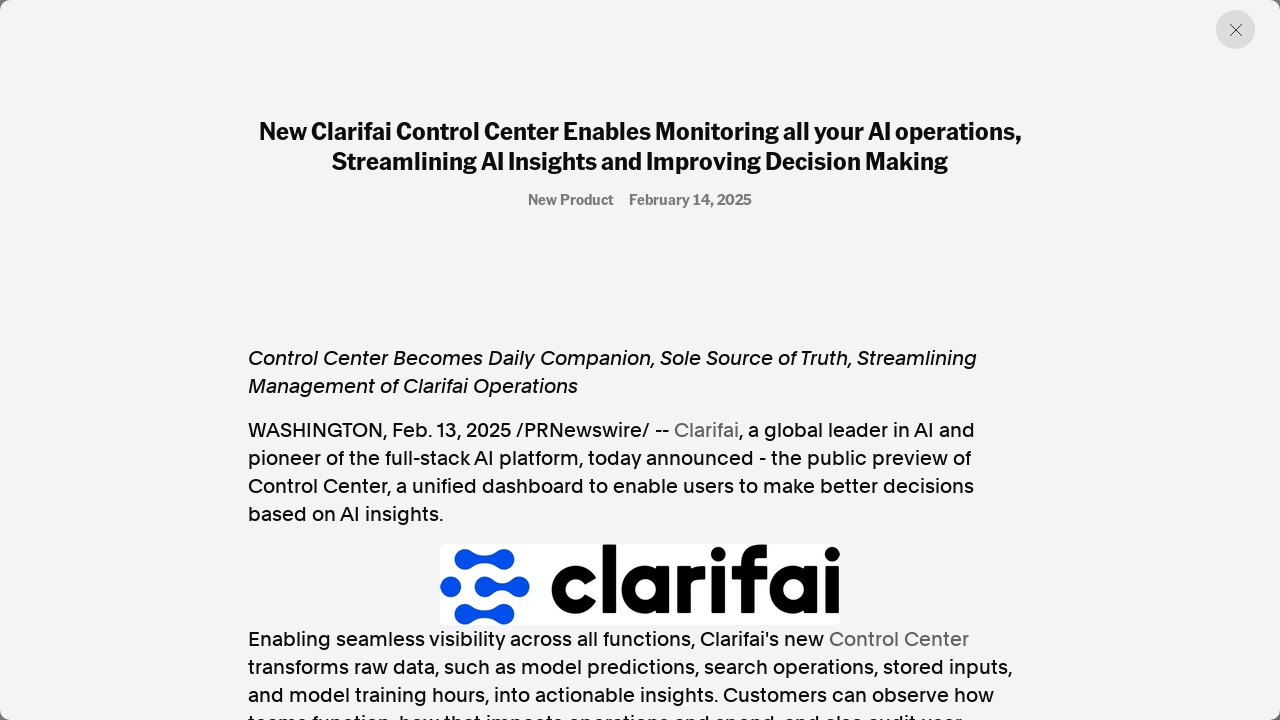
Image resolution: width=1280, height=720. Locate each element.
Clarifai (706, 430)
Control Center (899, 639)
